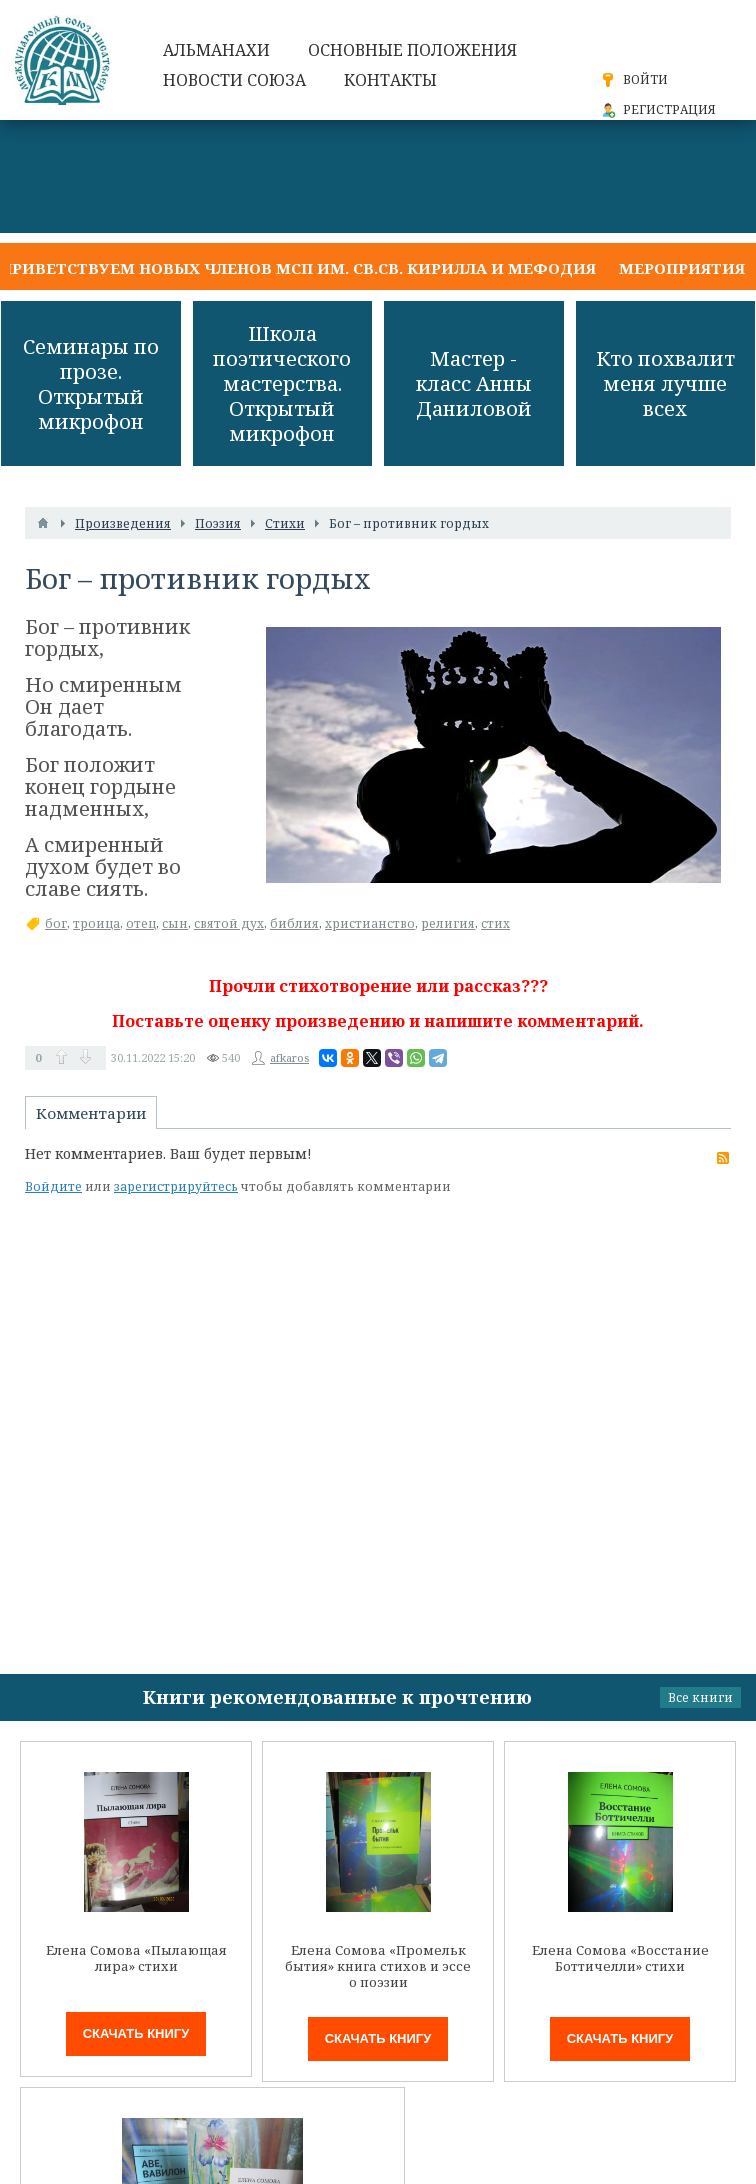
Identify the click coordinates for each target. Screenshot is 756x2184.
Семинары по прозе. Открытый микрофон (91, 384)
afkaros (289, 1057)
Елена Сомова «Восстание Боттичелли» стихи (620, 1958)
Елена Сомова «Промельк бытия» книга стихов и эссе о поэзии (378, 1966)
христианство (370, 923)
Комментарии (91, 1113)
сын (175, 923)
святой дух (229, 923)
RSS (723, 1158)
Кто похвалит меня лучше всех (665, 383)
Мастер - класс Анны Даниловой (474, 383)
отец (141, 923)
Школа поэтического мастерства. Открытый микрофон (282, 383)
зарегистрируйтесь (176, 1186)
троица (96, 923)
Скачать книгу (136, 2033)
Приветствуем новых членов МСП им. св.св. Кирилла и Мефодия (298, 268)
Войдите (53, 1186)
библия (294, 923)
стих (495, 923)
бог (56, 923)
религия (448, 923)
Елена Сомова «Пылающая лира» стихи (136, 1958)
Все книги (700, 1697)
